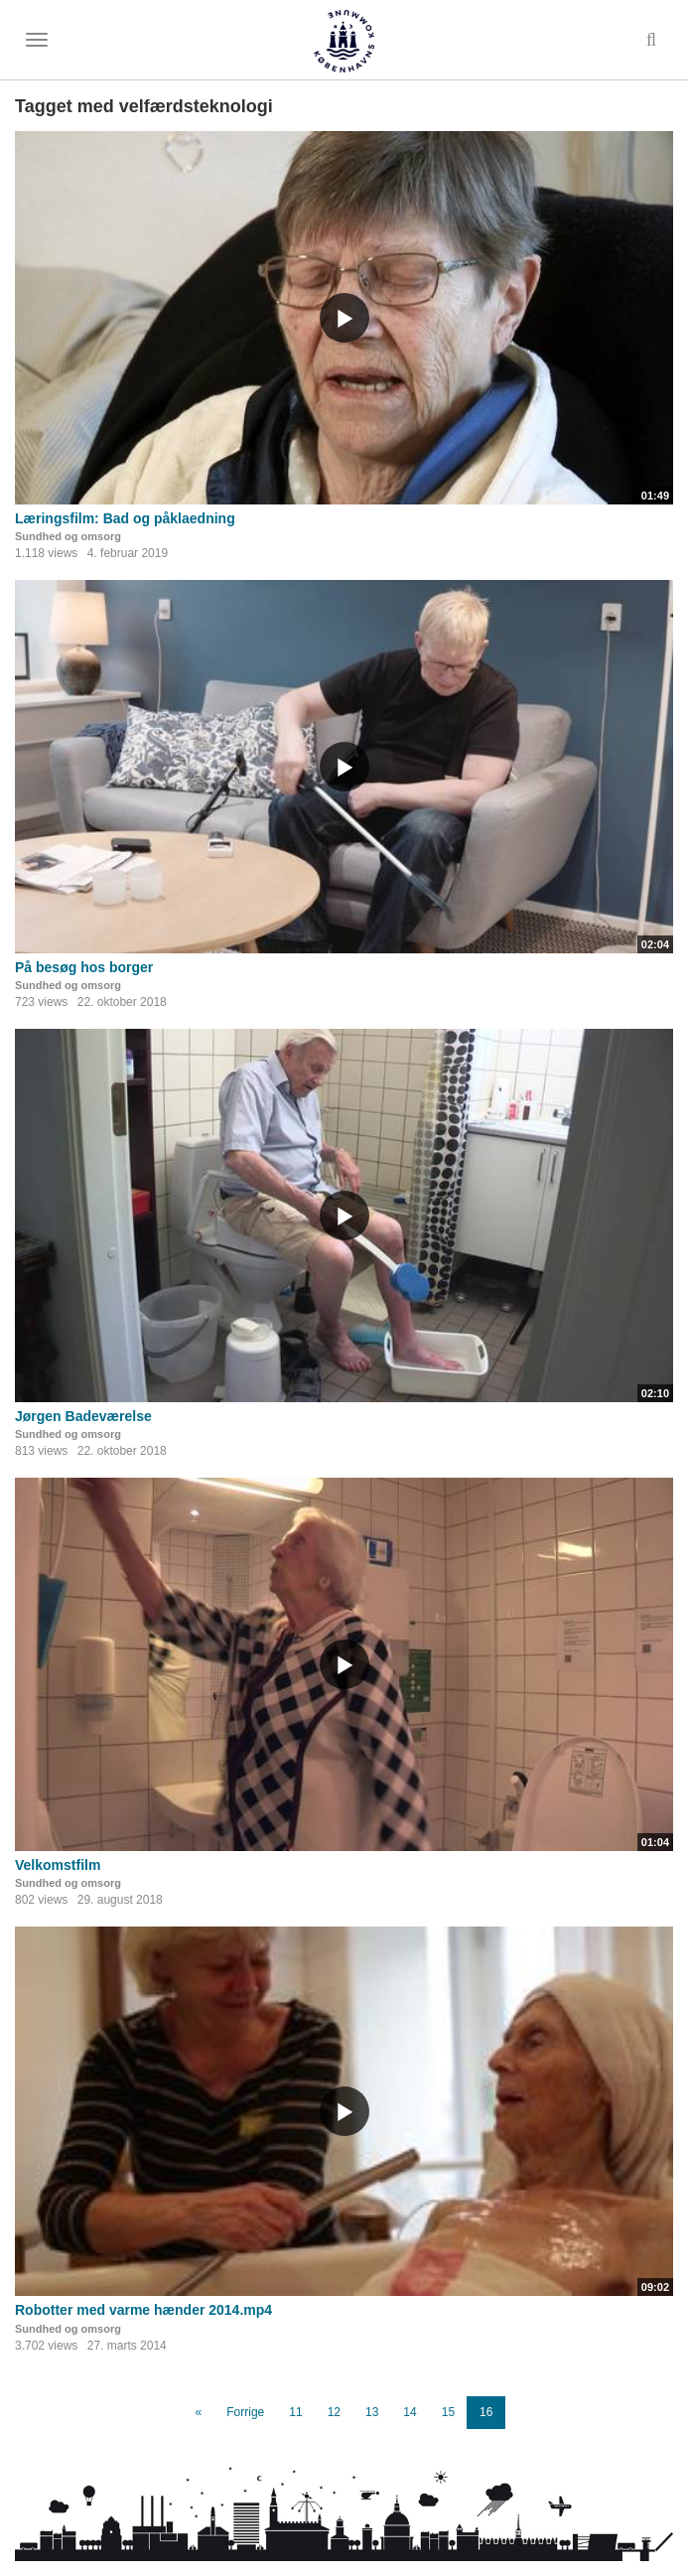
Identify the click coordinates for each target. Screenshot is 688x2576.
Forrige (245, 2412)
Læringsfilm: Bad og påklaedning (125, 518)
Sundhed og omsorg (68, 536)
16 (486, 2412)
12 (334, 2412)
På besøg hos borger (84, 967)
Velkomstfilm (57, 1865)
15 (448, 2412)
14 (409, 2412)
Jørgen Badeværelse (83, 1416)
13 (371, 2412)
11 (295, 2412)
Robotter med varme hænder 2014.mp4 (143, 2310)
